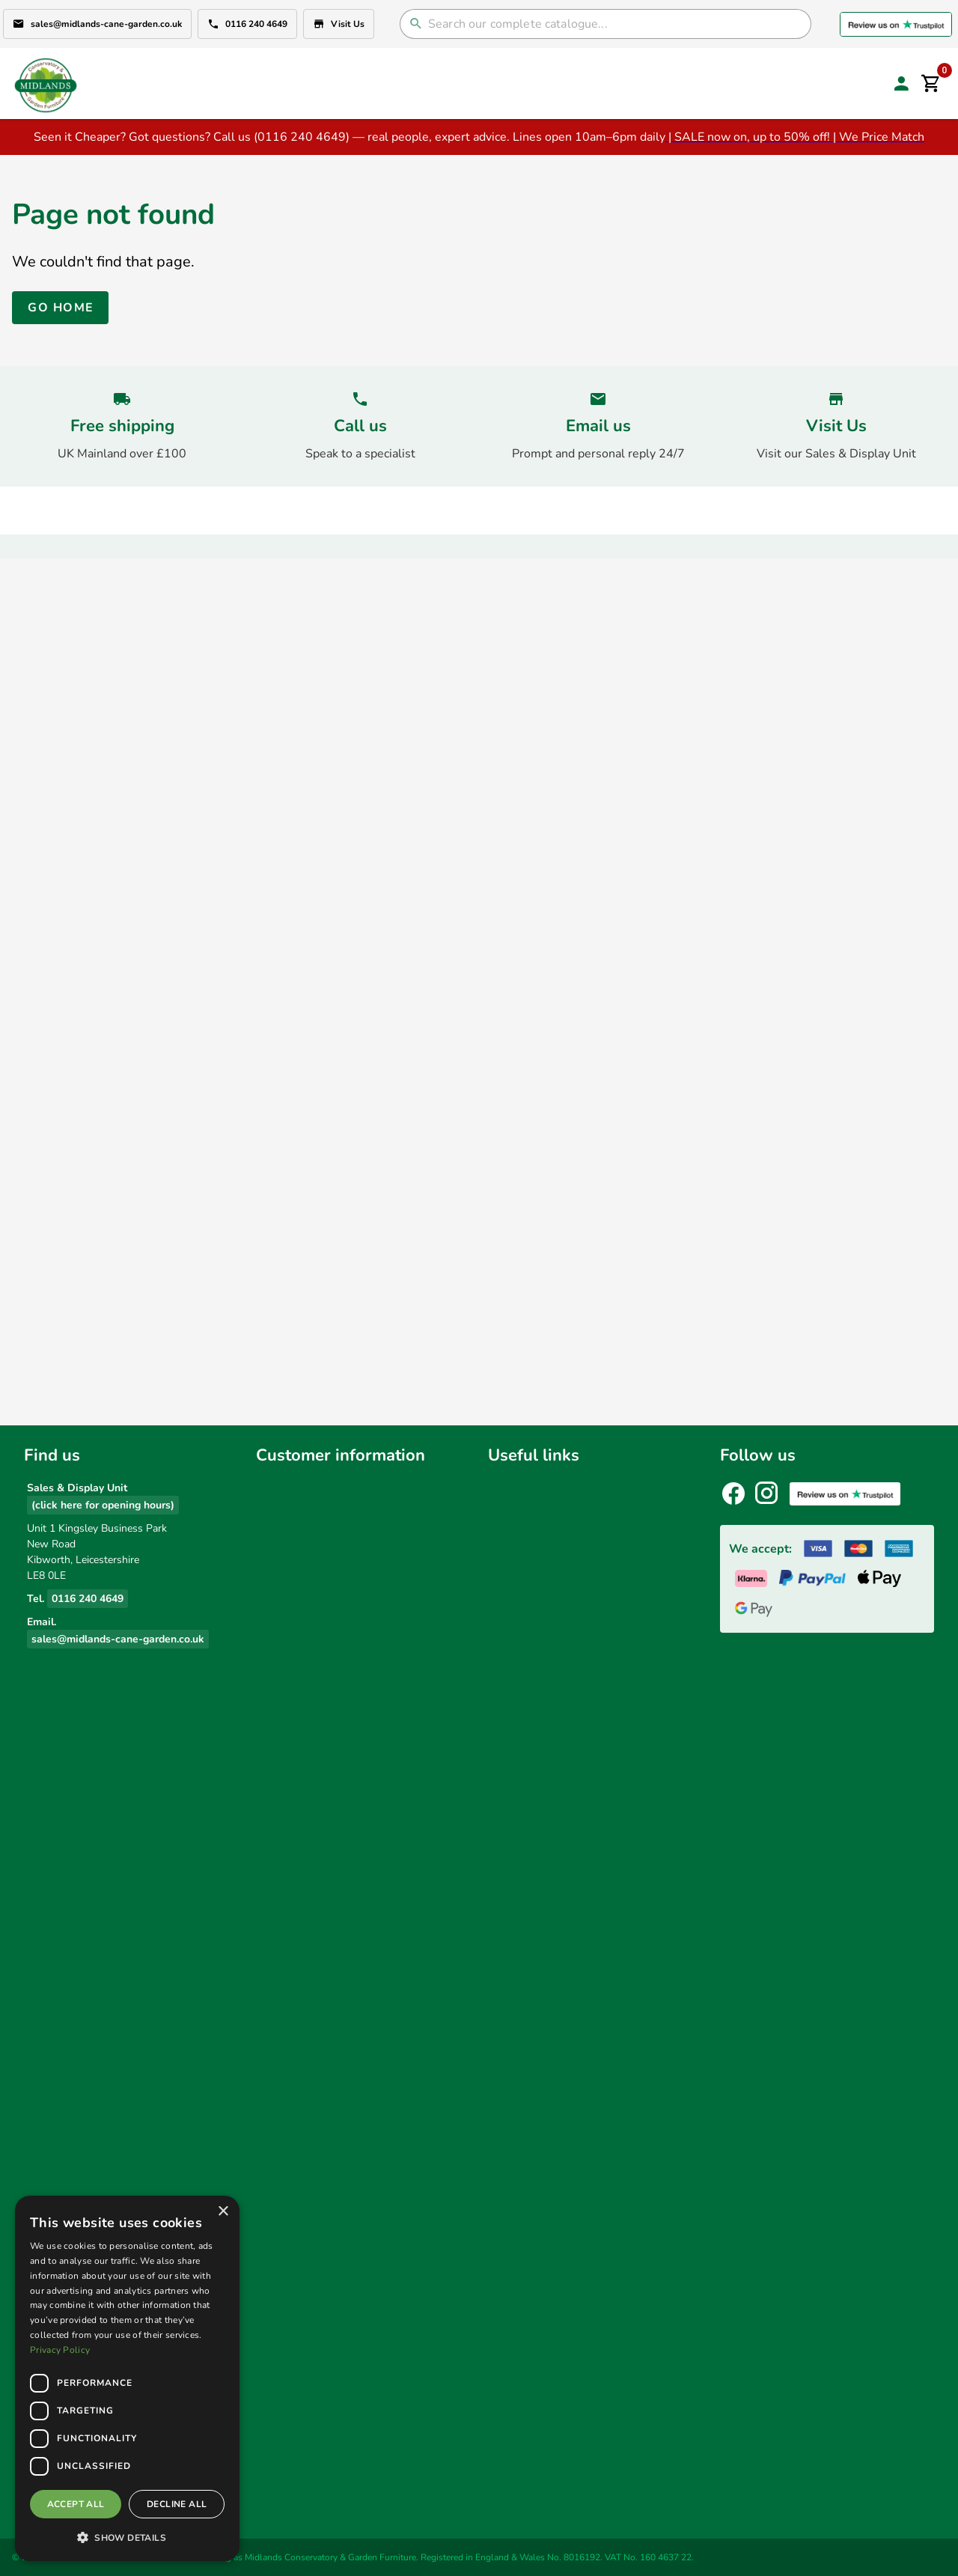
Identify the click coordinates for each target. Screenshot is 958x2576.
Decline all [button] (177, 2504)
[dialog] (127, 2378)
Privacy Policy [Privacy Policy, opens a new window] (60, 2350)
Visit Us (338, 24)
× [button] (222, 2211)
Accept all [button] (76, 2504)
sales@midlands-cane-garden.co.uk (97, 24)
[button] (127, 2537)
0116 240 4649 (247, 24)
